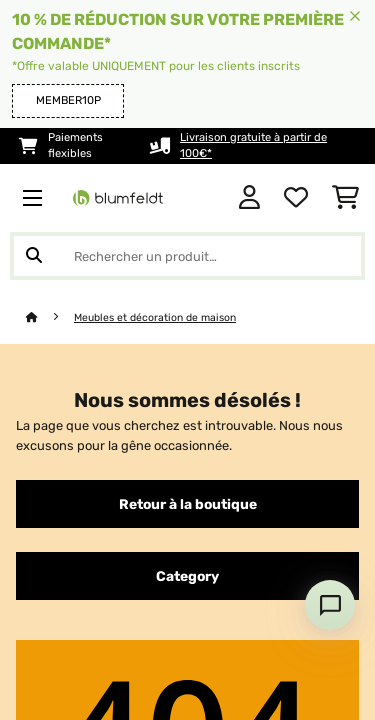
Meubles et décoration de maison (155, 317)
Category (187, 576)
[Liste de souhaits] (296, 198)
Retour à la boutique (188, 504)
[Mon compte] (249, 198)
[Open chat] (330, 605)
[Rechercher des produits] (187, 256)
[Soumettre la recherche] (34, 256)
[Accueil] (50, 317)
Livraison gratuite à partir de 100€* (253, 145)
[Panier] (345, 198)
